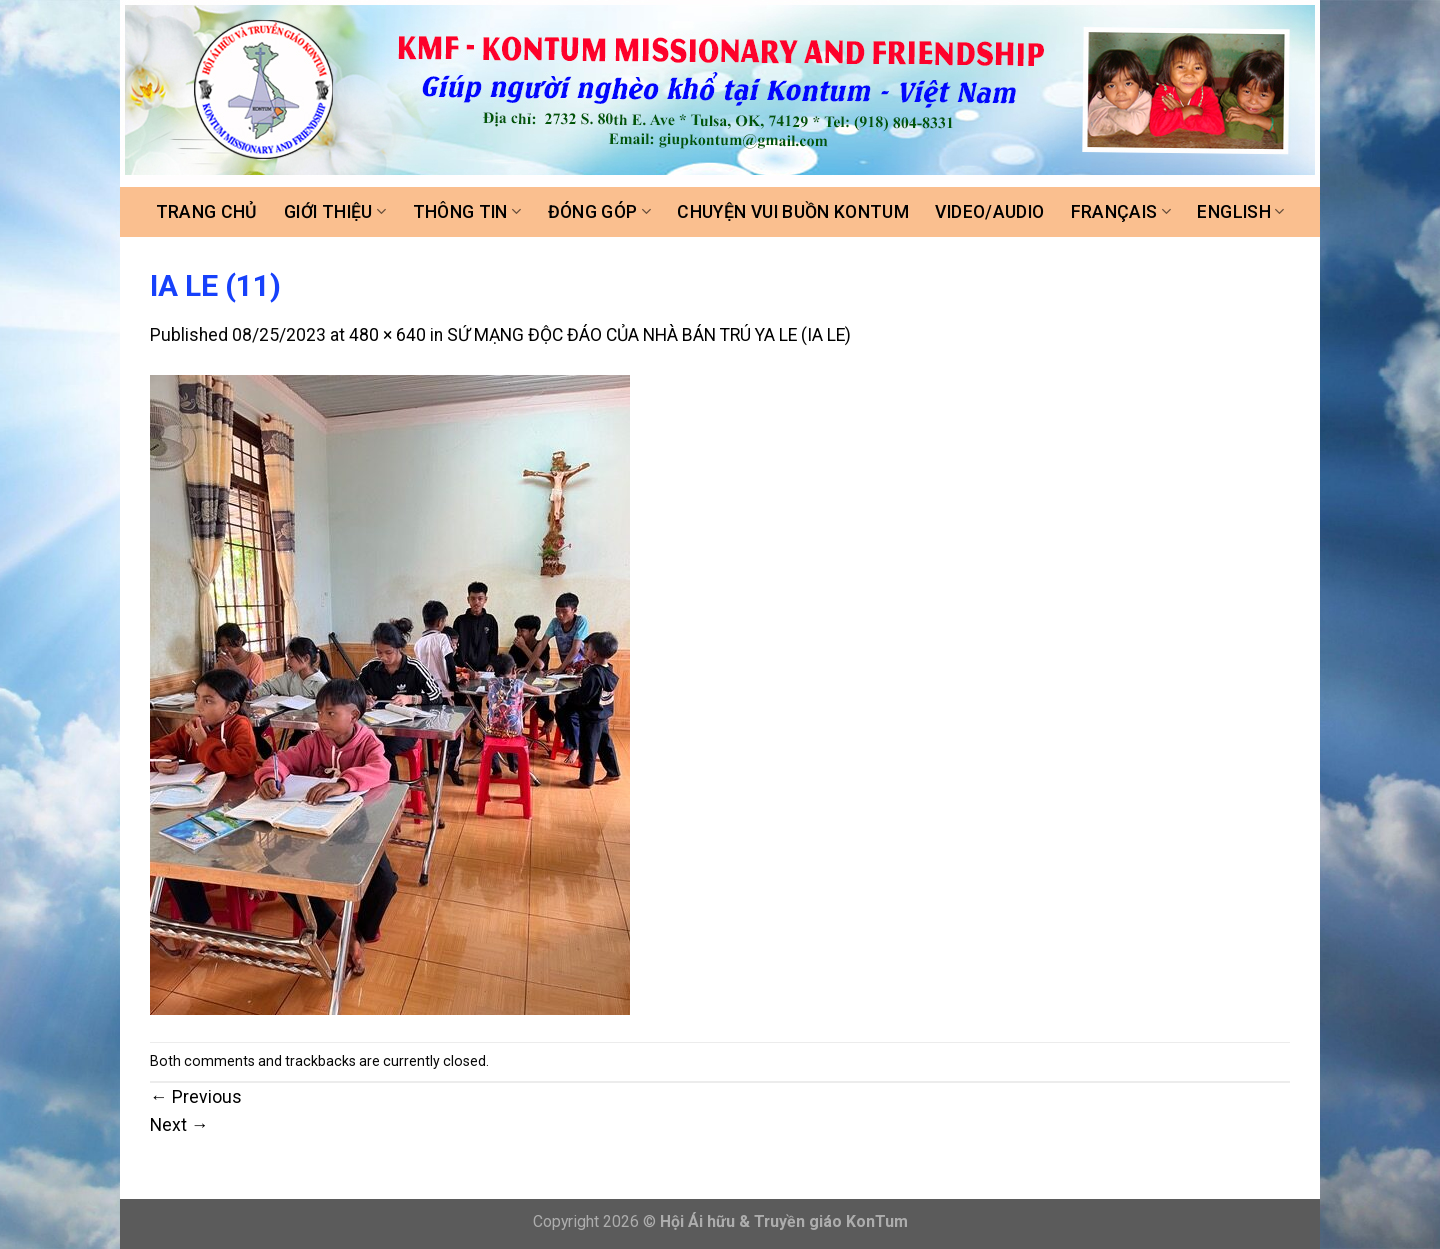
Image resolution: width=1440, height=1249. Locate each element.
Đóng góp (599, 212)
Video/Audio (989, 212)
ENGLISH (1240, 212)
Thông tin (467, 212)
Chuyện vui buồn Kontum (793, 212)
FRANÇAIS (1121, 212)
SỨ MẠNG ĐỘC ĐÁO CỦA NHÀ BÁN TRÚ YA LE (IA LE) (649, 335)
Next (179, 1125)
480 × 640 (387, 335)
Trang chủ (207, 212)
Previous (196, 1097)
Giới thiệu (335, 212)
